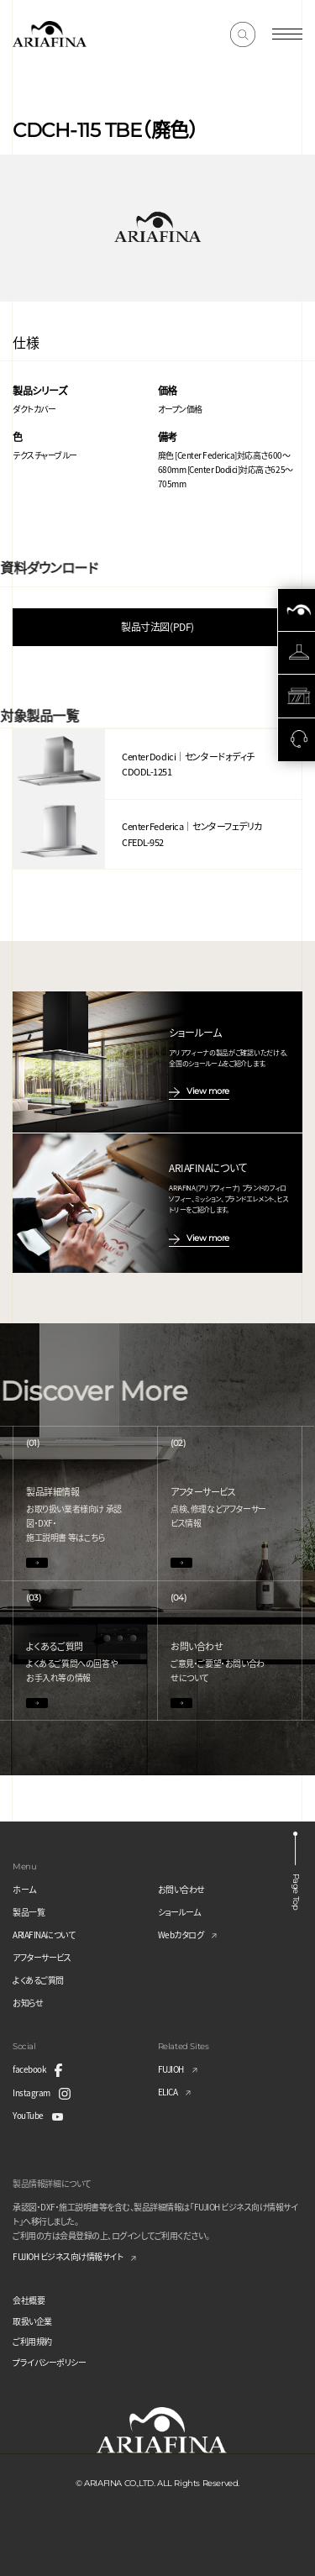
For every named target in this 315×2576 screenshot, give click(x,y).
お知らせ (28, 2002)
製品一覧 (29, 1912)
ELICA (168, 2091)
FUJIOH (171, 2069)
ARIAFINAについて (44, 1934)
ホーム (24, 1889)
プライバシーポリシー (49, 2362)
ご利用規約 (32, 2341)
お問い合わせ (181, 1889)
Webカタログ (181, 1934)
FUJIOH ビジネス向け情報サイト (68, 2256)
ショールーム (179, 1912)
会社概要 (29, 2300)
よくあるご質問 (38, 1980)
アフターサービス (42, 1957)
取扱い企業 (32, 2321)
